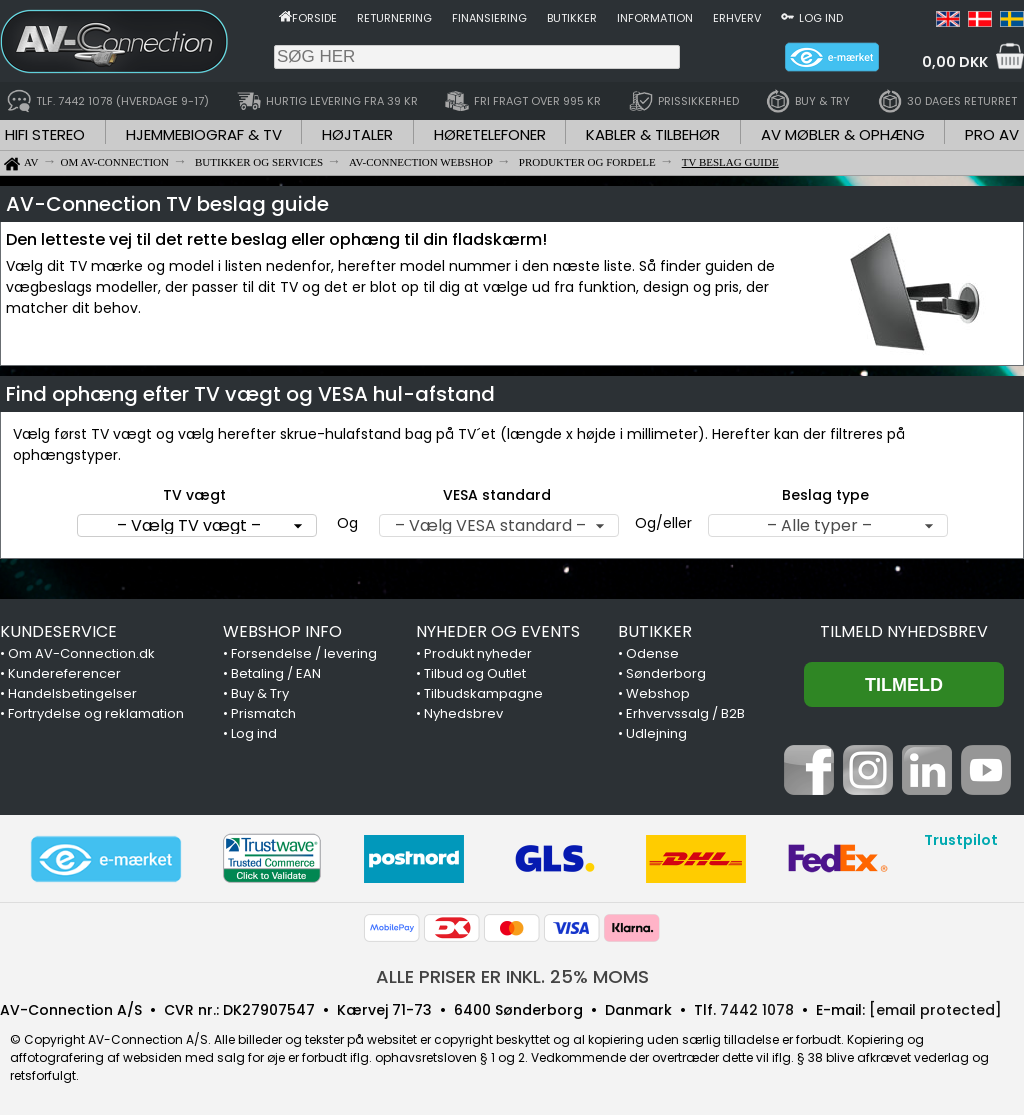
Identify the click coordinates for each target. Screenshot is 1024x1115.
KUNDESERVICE (58, 631)
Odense (652, 653)
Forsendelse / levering (304, 653)
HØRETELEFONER (490, 134)
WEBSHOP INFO (282, 631)
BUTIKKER (655, 631)
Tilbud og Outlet (475, 673)
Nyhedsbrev (463, 713)
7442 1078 (757, 1010)
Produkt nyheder (478, 653)
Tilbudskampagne (483, 693)
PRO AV (992, 134)
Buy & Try (260, 693)
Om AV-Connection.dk (81, 653)
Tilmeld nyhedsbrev (904, 631)
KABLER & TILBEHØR (653, 134)
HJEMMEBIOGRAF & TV (204, 134)
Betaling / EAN (276, 673)
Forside (314, 18)
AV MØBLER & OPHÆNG (843, 134)
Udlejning (656, 733)
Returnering (394, 18)
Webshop (658, 693)
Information (655, 18)
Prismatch (263, 713)
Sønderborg (666, 673)
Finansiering (489, 18)
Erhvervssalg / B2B (685, 713)
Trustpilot (961, 840)
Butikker (572, 18)
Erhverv (737, 18)
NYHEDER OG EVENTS (498, 631)
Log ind (821, 18)
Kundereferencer (64, 673)
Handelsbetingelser (72, 693)
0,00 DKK (955, 62)
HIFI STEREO (45, 134)
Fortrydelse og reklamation (96, 713)
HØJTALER (357, 134)
